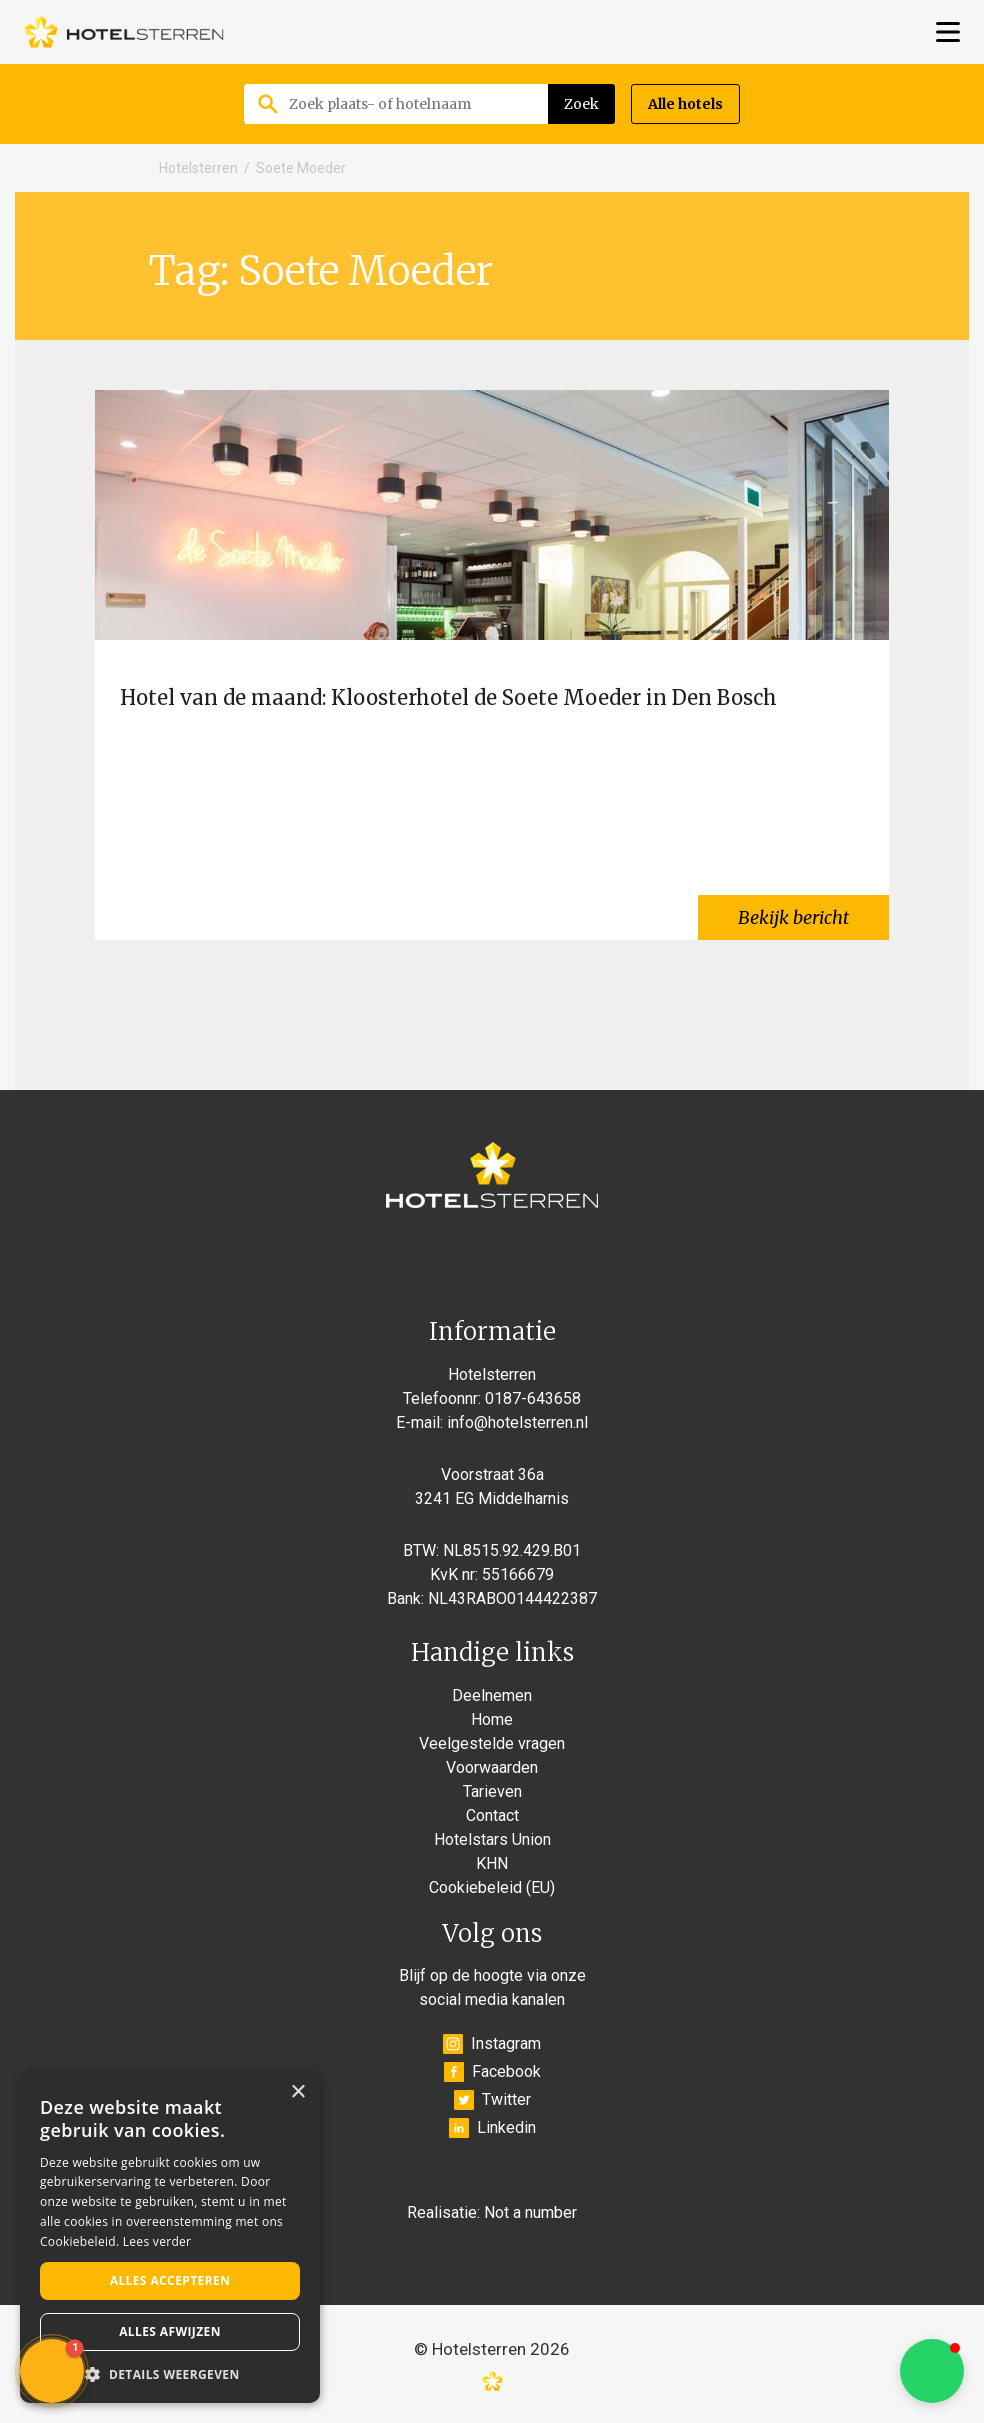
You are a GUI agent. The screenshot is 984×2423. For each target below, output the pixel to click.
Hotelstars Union (492, 1839)
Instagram (492, 2044)
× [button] (297, 2092)
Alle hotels (685, 104)
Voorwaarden (492, 1767)
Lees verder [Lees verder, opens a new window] (157, 2241)
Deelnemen (492, 1695)
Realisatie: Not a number (492, 2212)
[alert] (170, 2237)
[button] (932, 2371)
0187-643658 (533, 1398)
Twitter (492, 2100)
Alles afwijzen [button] (170, 2331)
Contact (492, 1815)
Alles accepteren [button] (170, 2280)
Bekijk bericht (793, 917)
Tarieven (492, 1791)
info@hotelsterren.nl (517, 1422)
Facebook (492, 2072)
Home (492, 1719)
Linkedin (492, 2128)
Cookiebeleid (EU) (492, 1887)
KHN (492, 1863)
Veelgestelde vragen (492, 1743)
